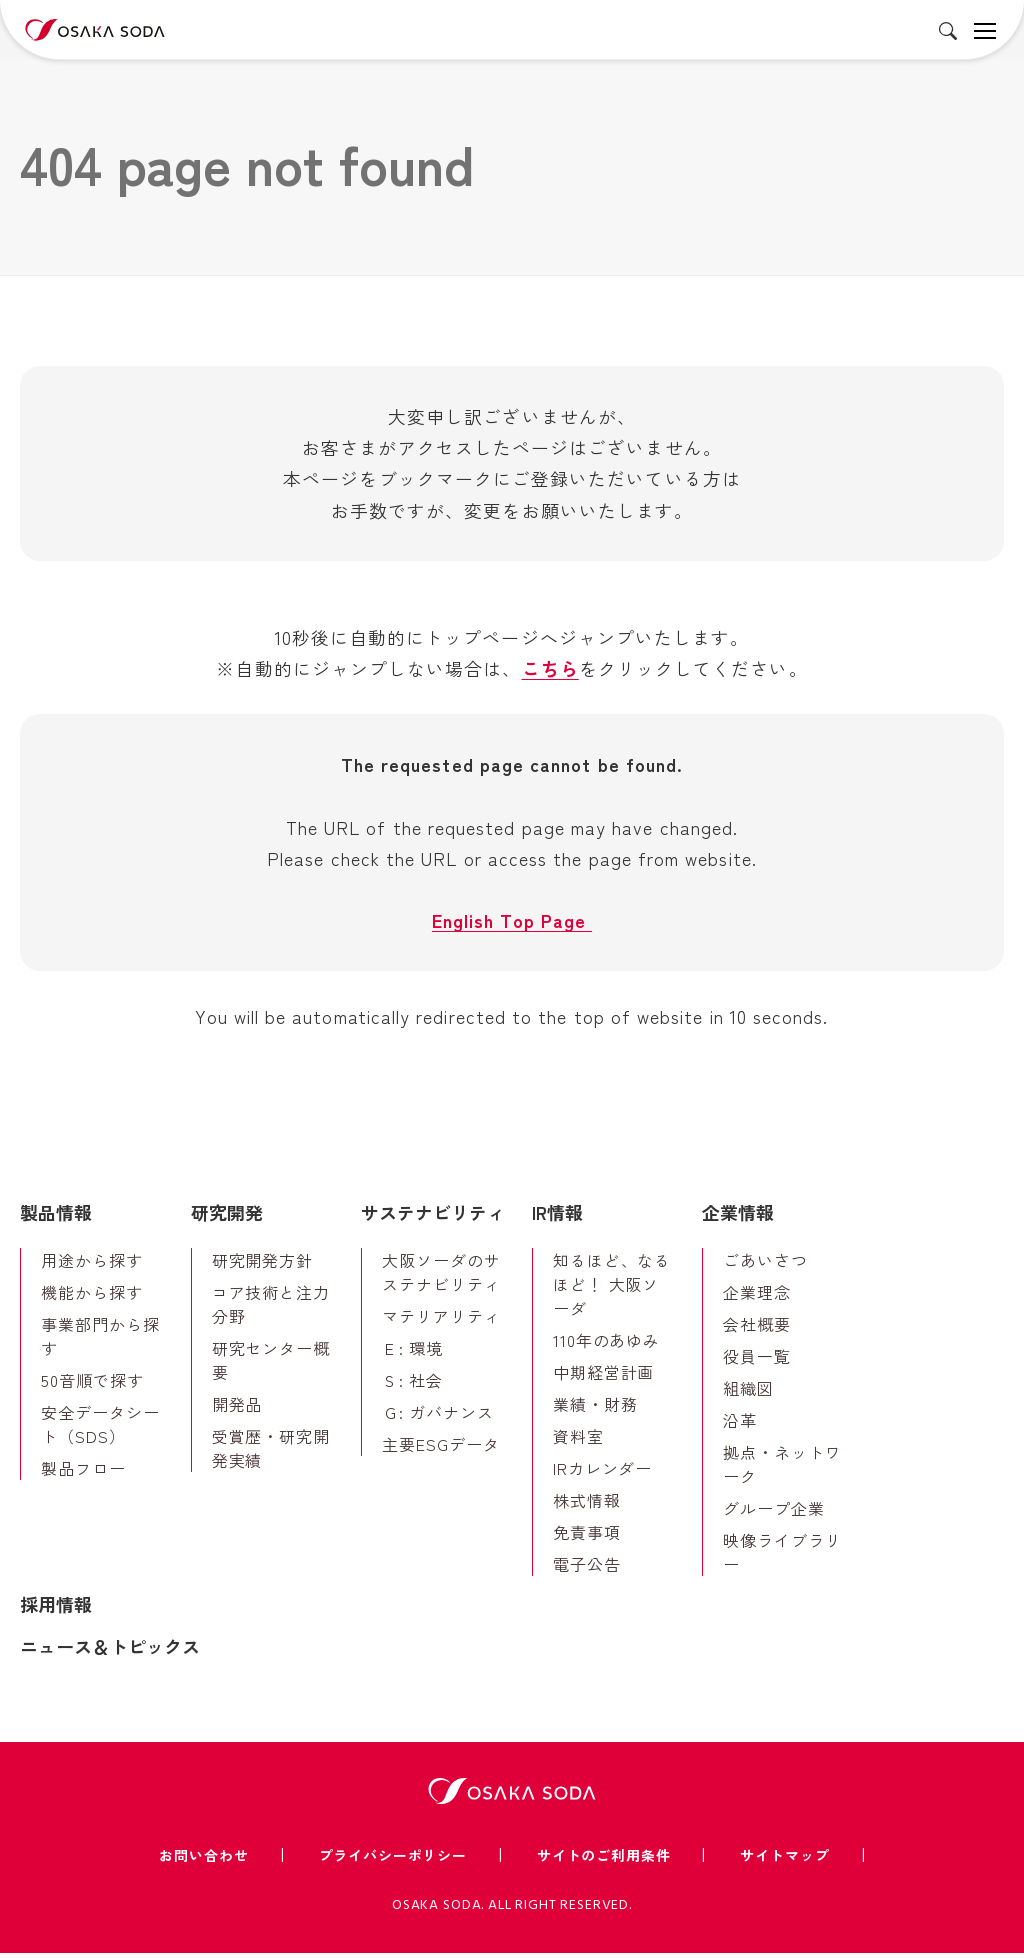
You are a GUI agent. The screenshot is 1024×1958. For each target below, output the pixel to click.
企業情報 (738, 1217)
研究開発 (227, 1217)
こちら (550, 670)
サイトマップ (784, 1859)
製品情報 (56, 1217)
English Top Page (512, 924)
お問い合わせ (203, 1859)
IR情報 (557, 1217)
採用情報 (56, 1609)
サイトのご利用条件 (604, 1859)
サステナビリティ (433, 1217)
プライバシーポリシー (393, 1859)
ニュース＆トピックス (110, 1651)
